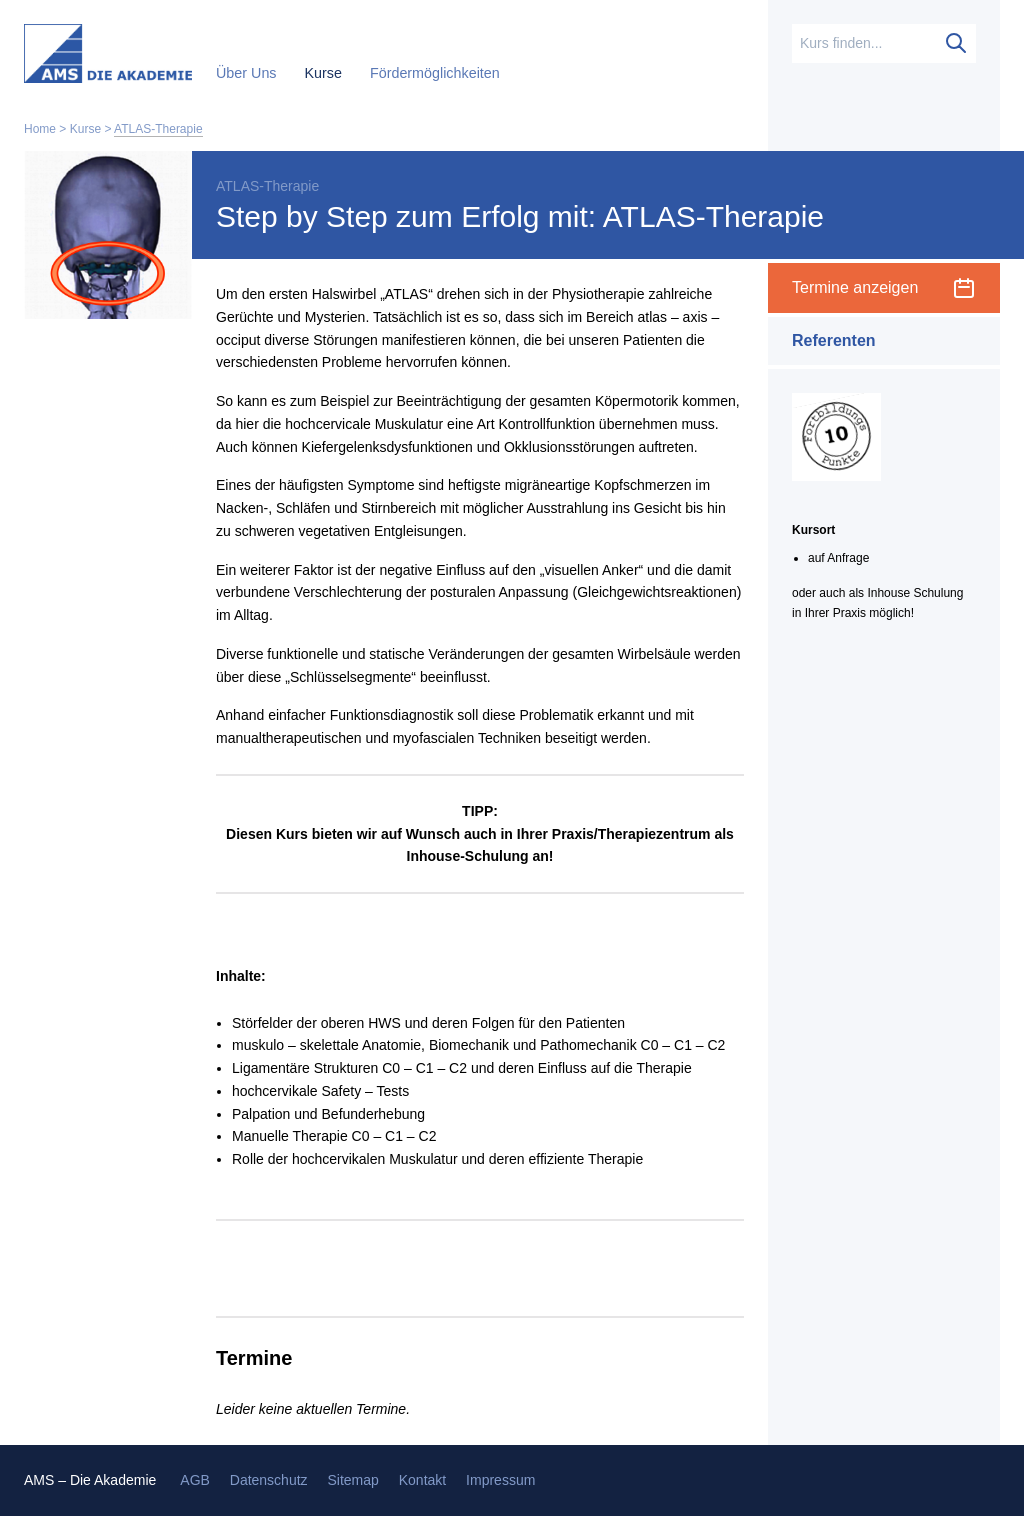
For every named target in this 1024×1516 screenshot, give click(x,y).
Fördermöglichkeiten (435, 73)
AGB (195, 1480)
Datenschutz (269, 1480)
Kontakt (422, 1480)
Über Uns (248, 73)
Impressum (500, 1480)
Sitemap (352, 1480)
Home (40, 129)
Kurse (325, 73)
